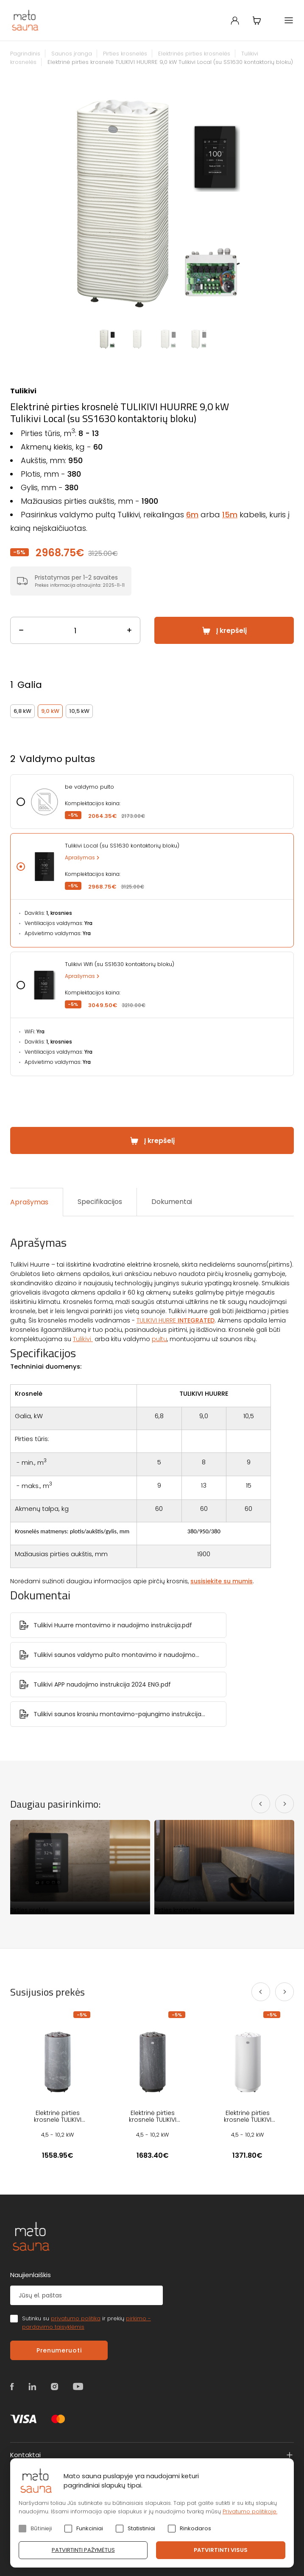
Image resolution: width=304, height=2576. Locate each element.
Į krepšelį (231, 630)
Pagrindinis (25, 54)
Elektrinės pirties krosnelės (194, 54)
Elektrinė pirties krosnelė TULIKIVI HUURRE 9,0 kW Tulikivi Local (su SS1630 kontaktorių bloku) (170, 62)
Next (269, 201)
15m (229, 514)
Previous (35, 201)
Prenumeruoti (58, 2350)
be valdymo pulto (89, 787)
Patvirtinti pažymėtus (83, 2550)
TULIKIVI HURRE (176, 1320)
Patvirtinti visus (221, 2550)
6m (192, 514)
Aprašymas (80, 857)
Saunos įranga (71, 54)
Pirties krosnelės (125, 54)
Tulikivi (23, 391)
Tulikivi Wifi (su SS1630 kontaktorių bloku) (119, 964)
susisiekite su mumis (221, 1581)
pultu (159, 1339)
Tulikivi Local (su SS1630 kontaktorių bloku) (122, 846)
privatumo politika (75, 2318)
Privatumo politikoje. (250, 2511)
